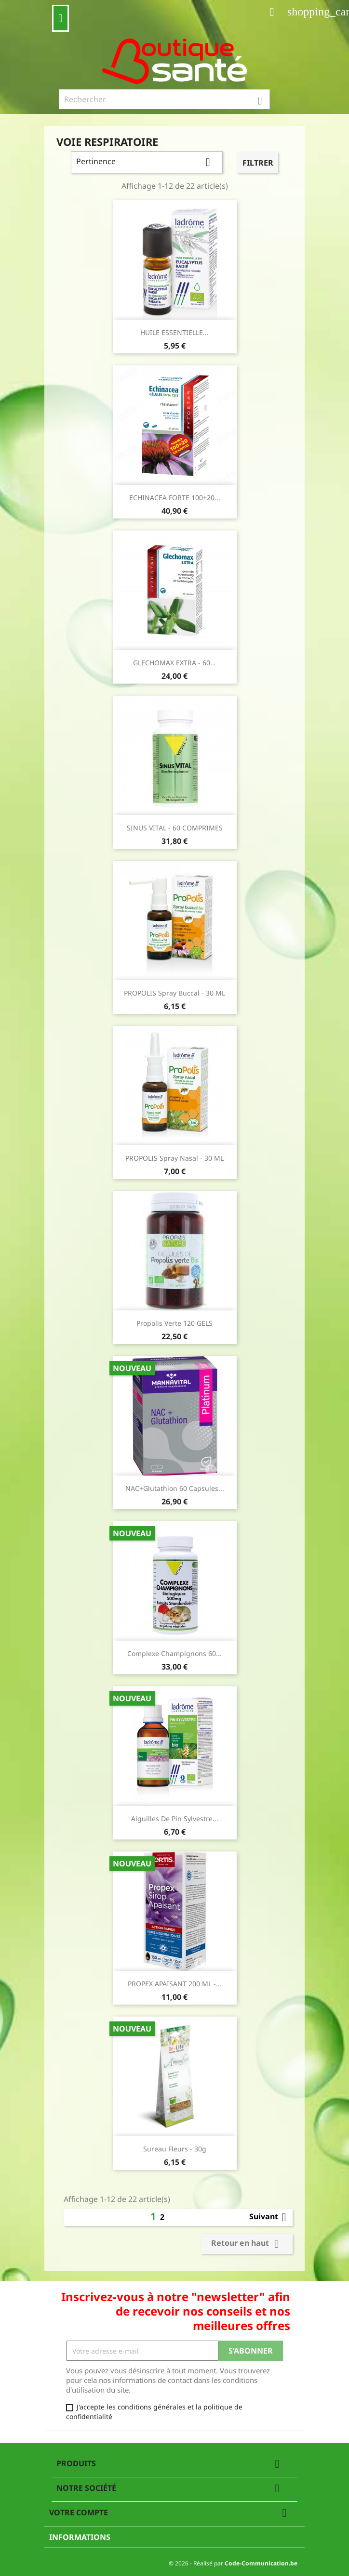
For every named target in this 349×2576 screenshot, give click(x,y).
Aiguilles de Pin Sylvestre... (174, 1818)
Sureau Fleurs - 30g (174, 2148)
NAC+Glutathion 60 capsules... (174, 1488)
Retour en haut (246, 2244)
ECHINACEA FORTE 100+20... (174, 497)
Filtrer (257, 162)
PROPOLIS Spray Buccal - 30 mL (174, 992)
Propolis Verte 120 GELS (174, 1323)
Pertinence (146, 162)
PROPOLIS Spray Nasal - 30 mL (174, 1158)
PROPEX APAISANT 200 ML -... (175, 1983)
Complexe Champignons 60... (174, 1653)
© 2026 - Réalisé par (233, 2563)
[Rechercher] (164, 99)
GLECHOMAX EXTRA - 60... (174, 662)
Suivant (269, 2217)
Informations (79, 2537)
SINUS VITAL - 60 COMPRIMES (175, 827)
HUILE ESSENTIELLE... (174, 332)
